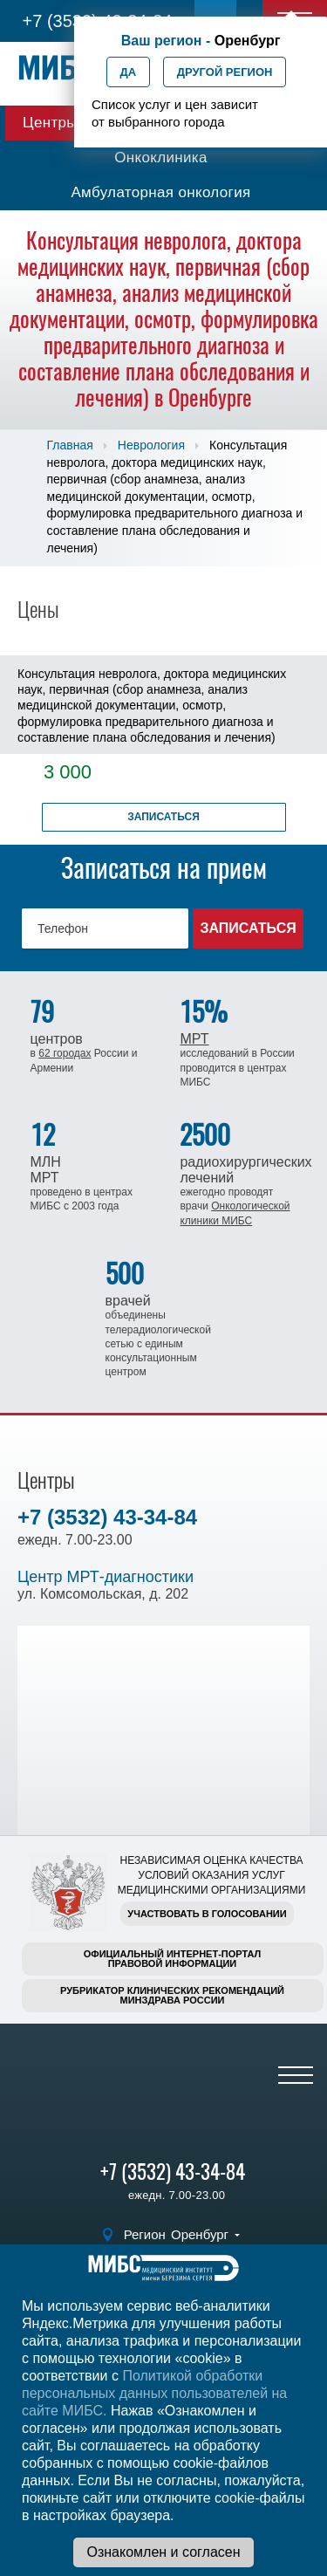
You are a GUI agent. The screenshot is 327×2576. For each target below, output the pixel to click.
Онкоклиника (161, 157)
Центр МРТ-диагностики (105, 1577)
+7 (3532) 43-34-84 (107, 1517)
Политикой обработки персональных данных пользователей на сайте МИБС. (154, 2393)
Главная (70, 445)
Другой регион (225, 72)
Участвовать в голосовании (206, 1913)
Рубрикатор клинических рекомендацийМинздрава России (172, 1995)
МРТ (194, 1038)
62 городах (64, 1053)
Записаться (163, 817)
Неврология (151, 445)
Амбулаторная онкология (160, 192)
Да (128, 72)
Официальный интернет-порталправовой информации (173, 1959)
